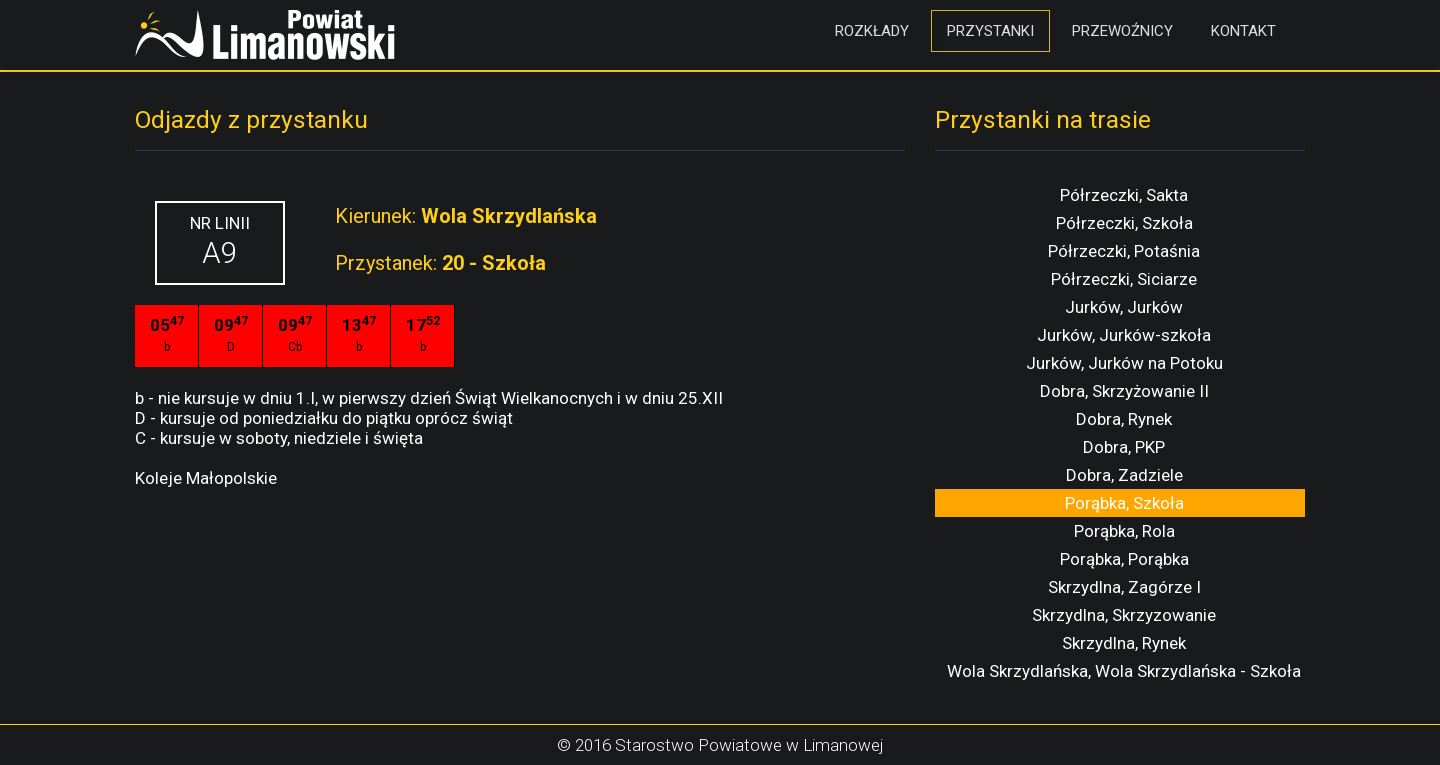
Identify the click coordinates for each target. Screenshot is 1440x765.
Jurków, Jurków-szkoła (1124, 335)
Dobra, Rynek (1124, 419)
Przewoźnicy (1122, 31)
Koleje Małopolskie (206, 478)
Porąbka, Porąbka (1124, 559)
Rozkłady (872, 31)
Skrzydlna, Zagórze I (1124, 587)
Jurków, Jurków (1124, 307)
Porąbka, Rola (1124, 531)
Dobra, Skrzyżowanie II (1124, 391)
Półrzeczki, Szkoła (1124, 223)
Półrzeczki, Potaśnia (1124, 251)
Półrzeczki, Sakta (1124, 195)
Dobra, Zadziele (1124, 475)
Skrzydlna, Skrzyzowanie (1124, 615)
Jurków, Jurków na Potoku (1124, 363)
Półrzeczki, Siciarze (1124, 279)
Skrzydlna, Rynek (1124, 643)
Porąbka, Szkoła (1124, 503)
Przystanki (990, 31)
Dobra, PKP (1124, 447)
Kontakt (1243, 31)
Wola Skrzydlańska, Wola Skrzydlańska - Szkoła (1124, 671)
